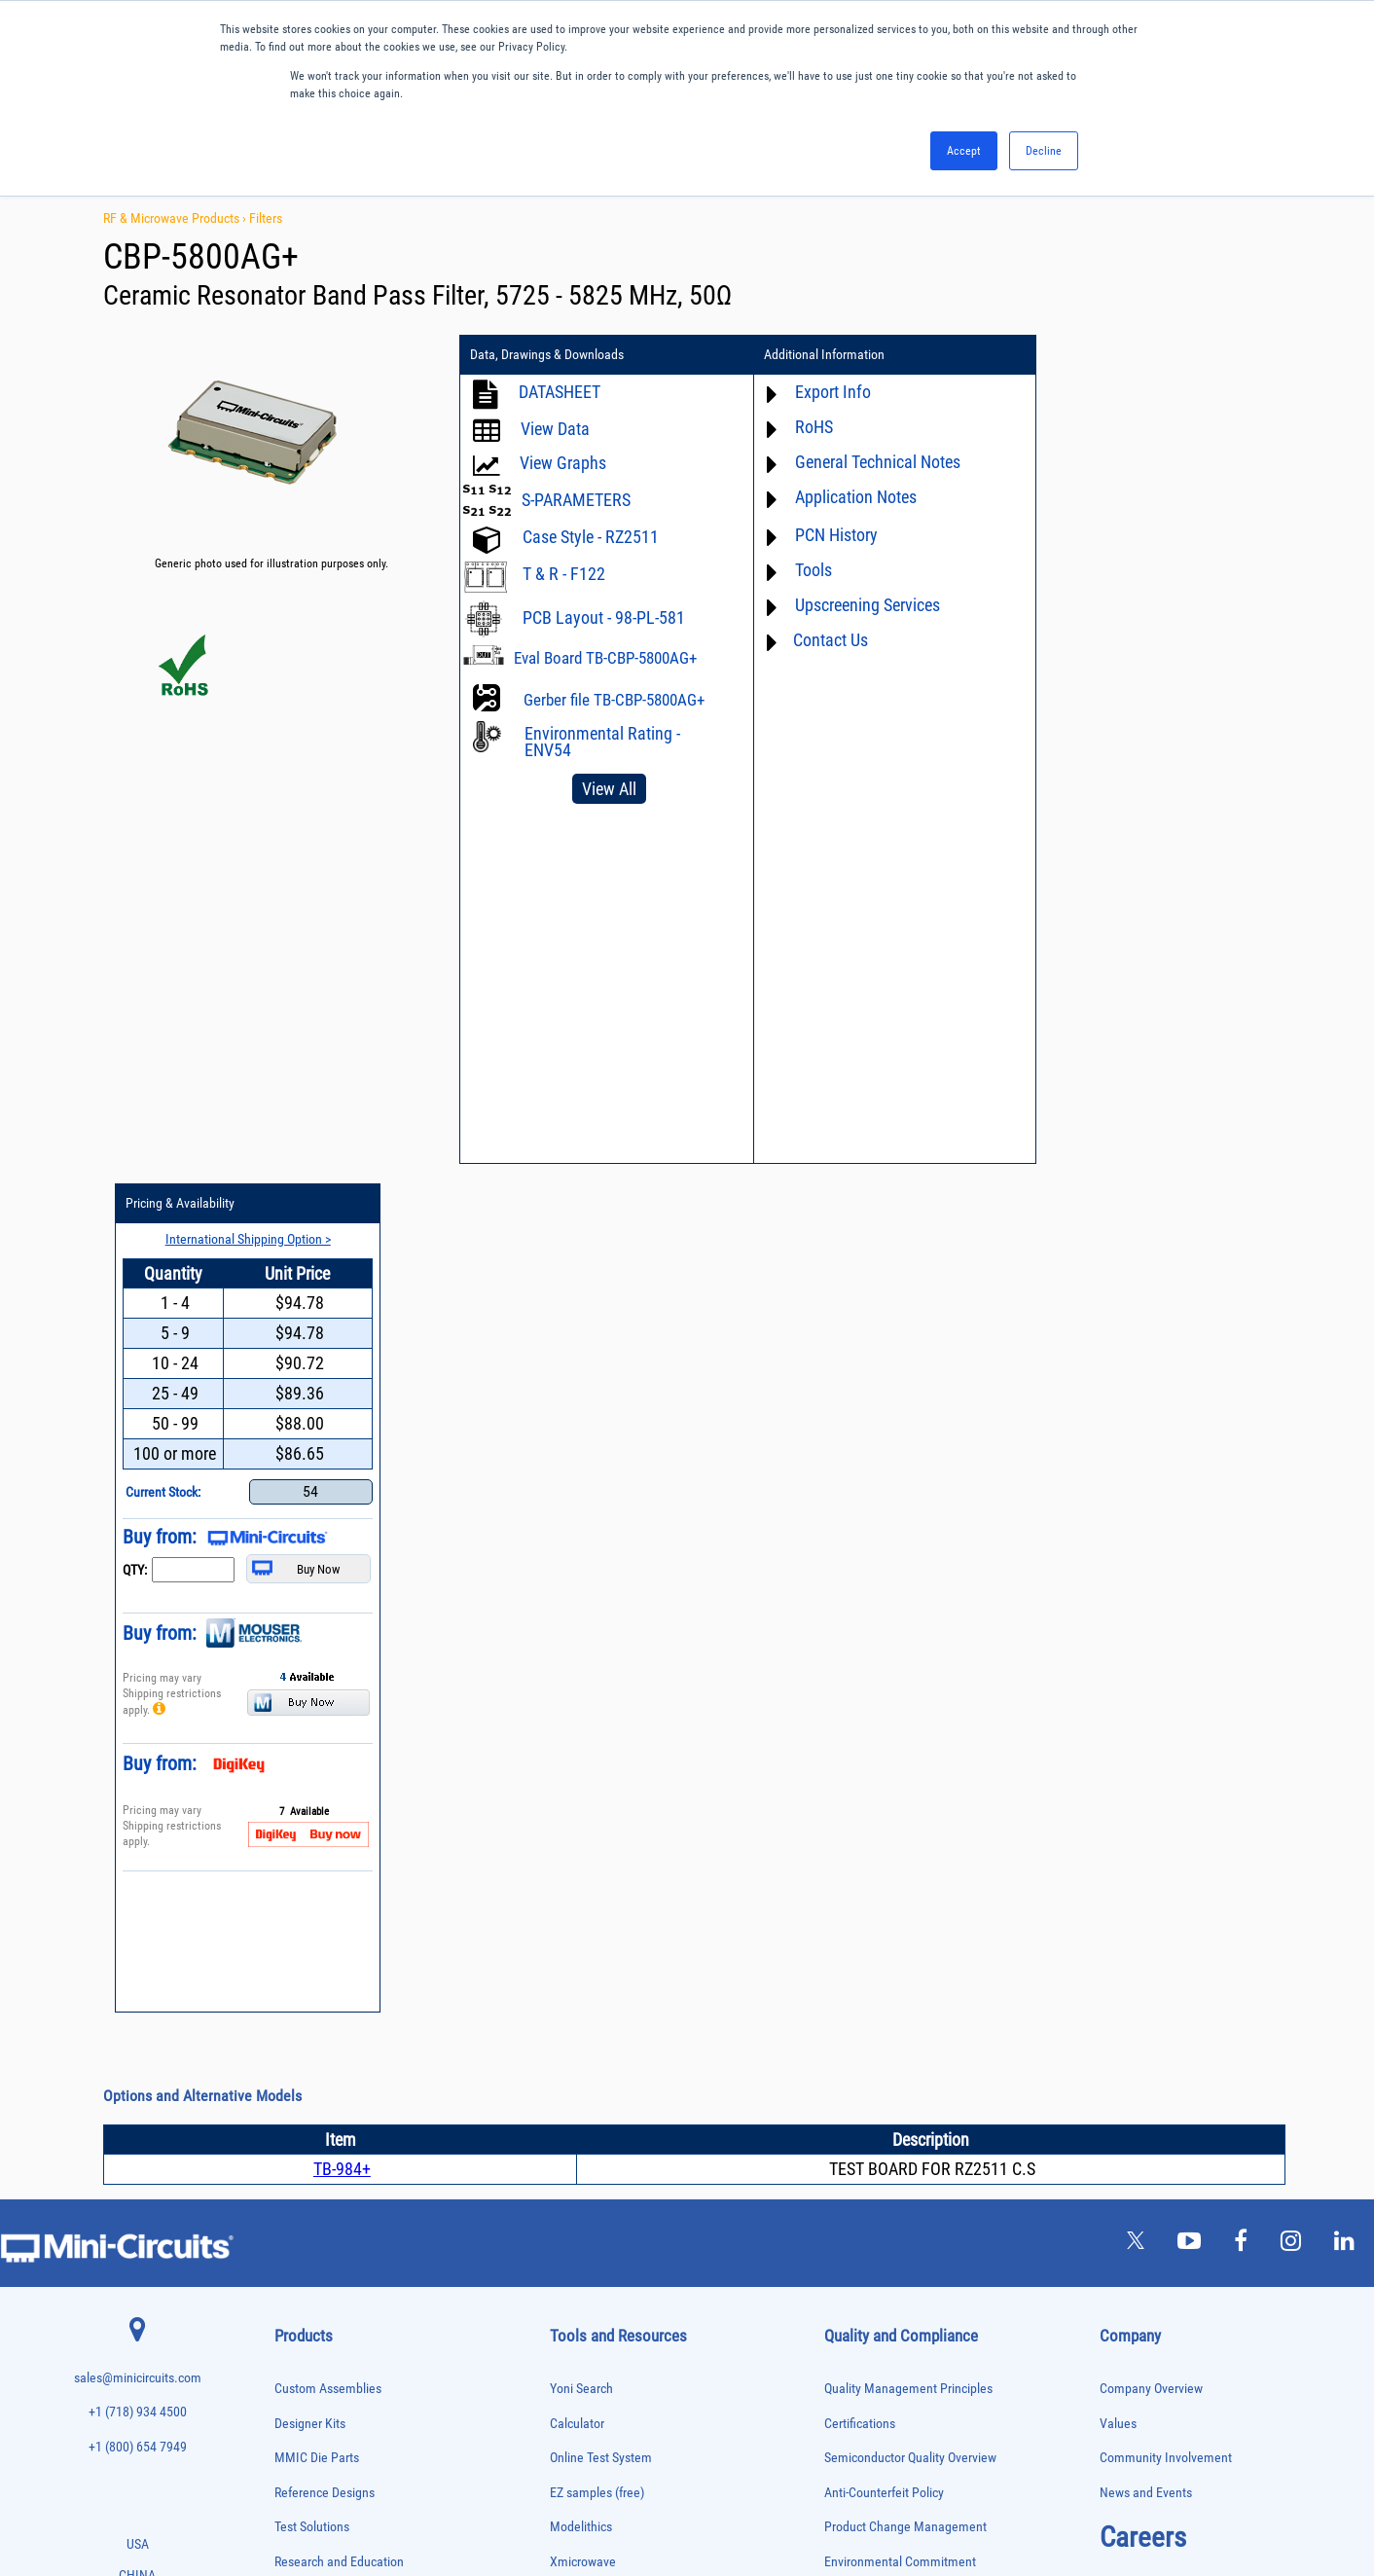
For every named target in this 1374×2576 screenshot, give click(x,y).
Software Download (602, 1989)
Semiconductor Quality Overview (910, 1609)
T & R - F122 (564, 573)
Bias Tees (294, 1848)
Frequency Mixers (311, 2011)
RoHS (804, 427)
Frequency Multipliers (319, 2031)
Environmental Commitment (900, 1713)
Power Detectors (309, 2214)
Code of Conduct (869, 1782)
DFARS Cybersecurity (879, 1885)
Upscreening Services (857, 605)
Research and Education (339, 1713)
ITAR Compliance (870, 1816)
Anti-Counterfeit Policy (884, 1644)
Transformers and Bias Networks (343, 2437)
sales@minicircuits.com (137, 1529)
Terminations (301, 2377)
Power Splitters (306, 2254)
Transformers (302, 2418)
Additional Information (814, 355)
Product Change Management (905, 1678)
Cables (288, 1869)
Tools (803, 570)
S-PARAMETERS (576, 500)
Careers (1143, 1688)
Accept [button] (964, 151)
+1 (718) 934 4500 (138, 1563)
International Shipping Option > (1157, 390)
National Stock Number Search (632, 1920)
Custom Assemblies (327, 1540)
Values (1118, 1574)
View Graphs (563, 463)
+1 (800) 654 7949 (138, 1598)
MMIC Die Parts (316, 1609)
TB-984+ (342, 1320)
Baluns (288, 1828)
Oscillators (297, 2132)
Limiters (291, 2071)
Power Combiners (311, 2194)
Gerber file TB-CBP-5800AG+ (614, 699)
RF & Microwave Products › (176, 218)
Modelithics (581, 1678)
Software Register (597, 2023)
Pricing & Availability (1094, 355)
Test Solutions (311, 1678)
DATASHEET (559, 391)
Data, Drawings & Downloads (547, 355)
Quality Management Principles (908, 1540)
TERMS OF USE (590, 2495)
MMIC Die (294, 2092)
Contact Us (820, 640)
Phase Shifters (304, 2173)
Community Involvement (1166, 1609)
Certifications (859, 1574)
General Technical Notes (868, 462)
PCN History (826, 535)
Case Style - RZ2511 (591, 536)
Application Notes (846, 497)
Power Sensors (306, 2235)
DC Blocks (296, 1929)
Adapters (292, 1766)
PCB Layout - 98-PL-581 (604, 617)
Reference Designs (324, 1644)
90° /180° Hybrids (311, 2295)
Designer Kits (309, 1574)
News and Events (1146, 1644)
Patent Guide (585, 1885)
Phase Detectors (308, 2153)
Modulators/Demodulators (329, 2112)
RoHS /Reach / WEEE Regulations (913, 1747)
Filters (265, 218)
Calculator (577, 1574)
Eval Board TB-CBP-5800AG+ (605, 658)
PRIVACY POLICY (676, 2495)
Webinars (575, 1851)
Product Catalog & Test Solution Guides (654, 1816)
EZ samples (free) (597, 1644)
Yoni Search (581, 1540)
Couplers (292, 1888)
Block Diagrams (591, 1782)
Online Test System (601, 1609)
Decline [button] (1044, 151)
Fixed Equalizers (309, 1990)
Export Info (823, 391)
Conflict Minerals (869, 1851)
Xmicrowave (583, 1713)
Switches (293, 2336)
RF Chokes (296, 2315)
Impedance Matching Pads (328, 2052)
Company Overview (1151, 1540)
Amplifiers (295, 1787)
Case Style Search (598, 1954)
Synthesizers (301, 2356)
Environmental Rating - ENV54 (602, 741)
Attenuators (298, 1807)
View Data (555, 428)
